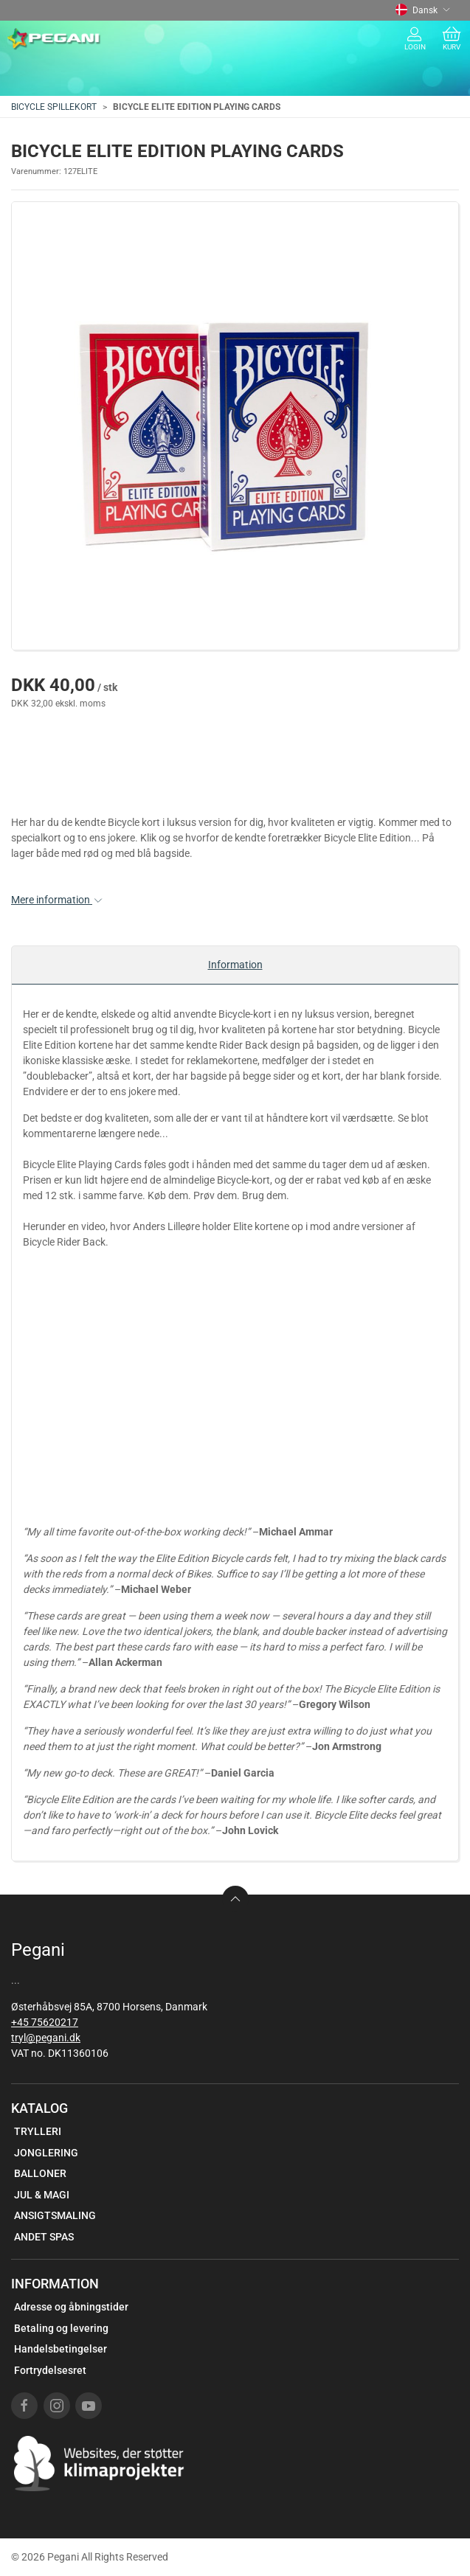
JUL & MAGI (41, 2195)
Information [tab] (235, 965)
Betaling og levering (61, 2328)
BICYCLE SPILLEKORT (54, 107)
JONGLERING (46, 2153)
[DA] (54, 39)
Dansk (423, 10)
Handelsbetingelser (60, 2349)
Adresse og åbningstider (71, 2307)
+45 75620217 (44, 2022)
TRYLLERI (37, 2131)
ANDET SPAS (44, 2237)
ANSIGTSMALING (55, 2215)
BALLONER (40, 2173)
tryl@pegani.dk (45, 2038)
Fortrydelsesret (50, 2370)
